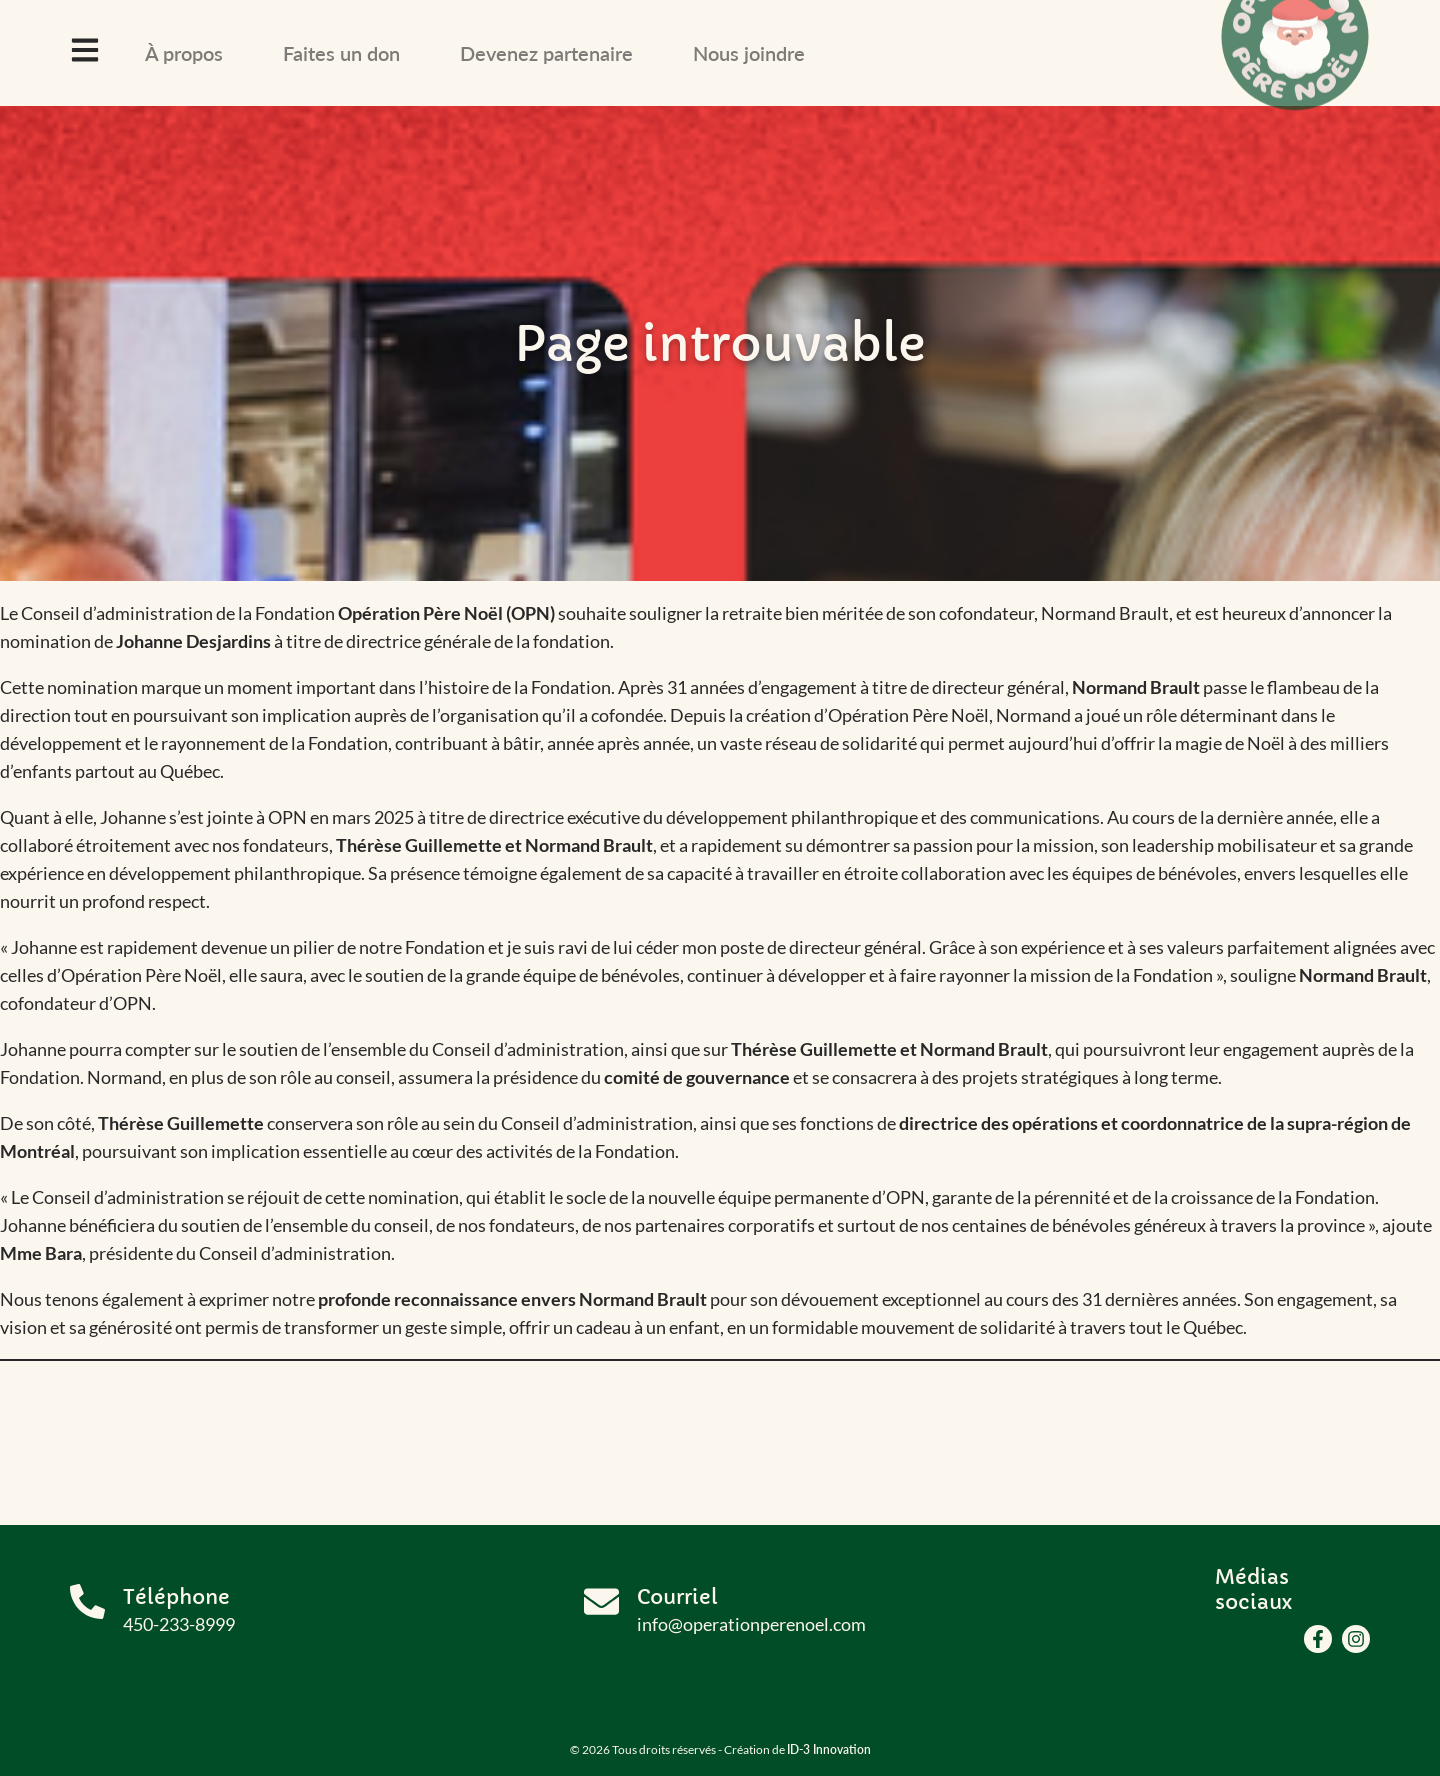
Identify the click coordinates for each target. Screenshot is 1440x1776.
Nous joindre (749, 53)
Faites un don (341, 53)
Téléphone (176, 1597)
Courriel (677, 1597)
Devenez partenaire (546, 53)
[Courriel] (601, 1601)
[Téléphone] (87, 1601)
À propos (184, 53)
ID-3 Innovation (829, 1749)
